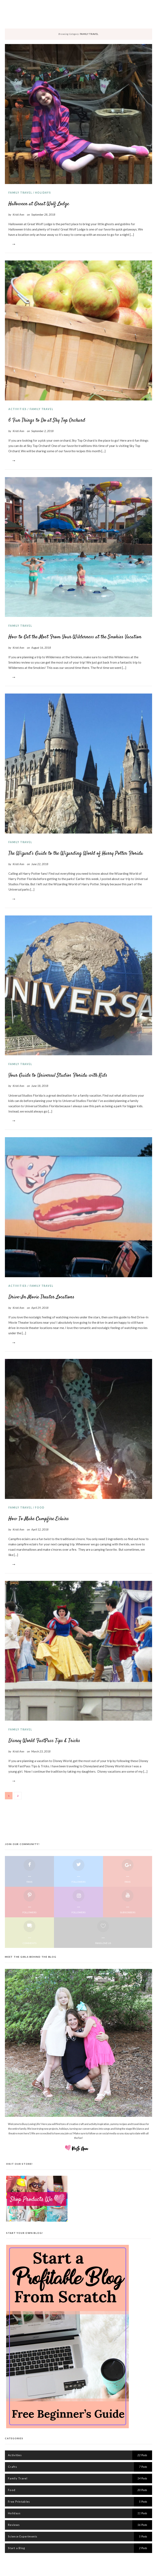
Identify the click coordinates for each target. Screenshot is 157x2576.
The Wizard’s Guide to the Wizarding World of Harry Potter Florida (75, 853)
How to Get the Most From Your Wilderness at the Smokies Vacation (74, 637)
